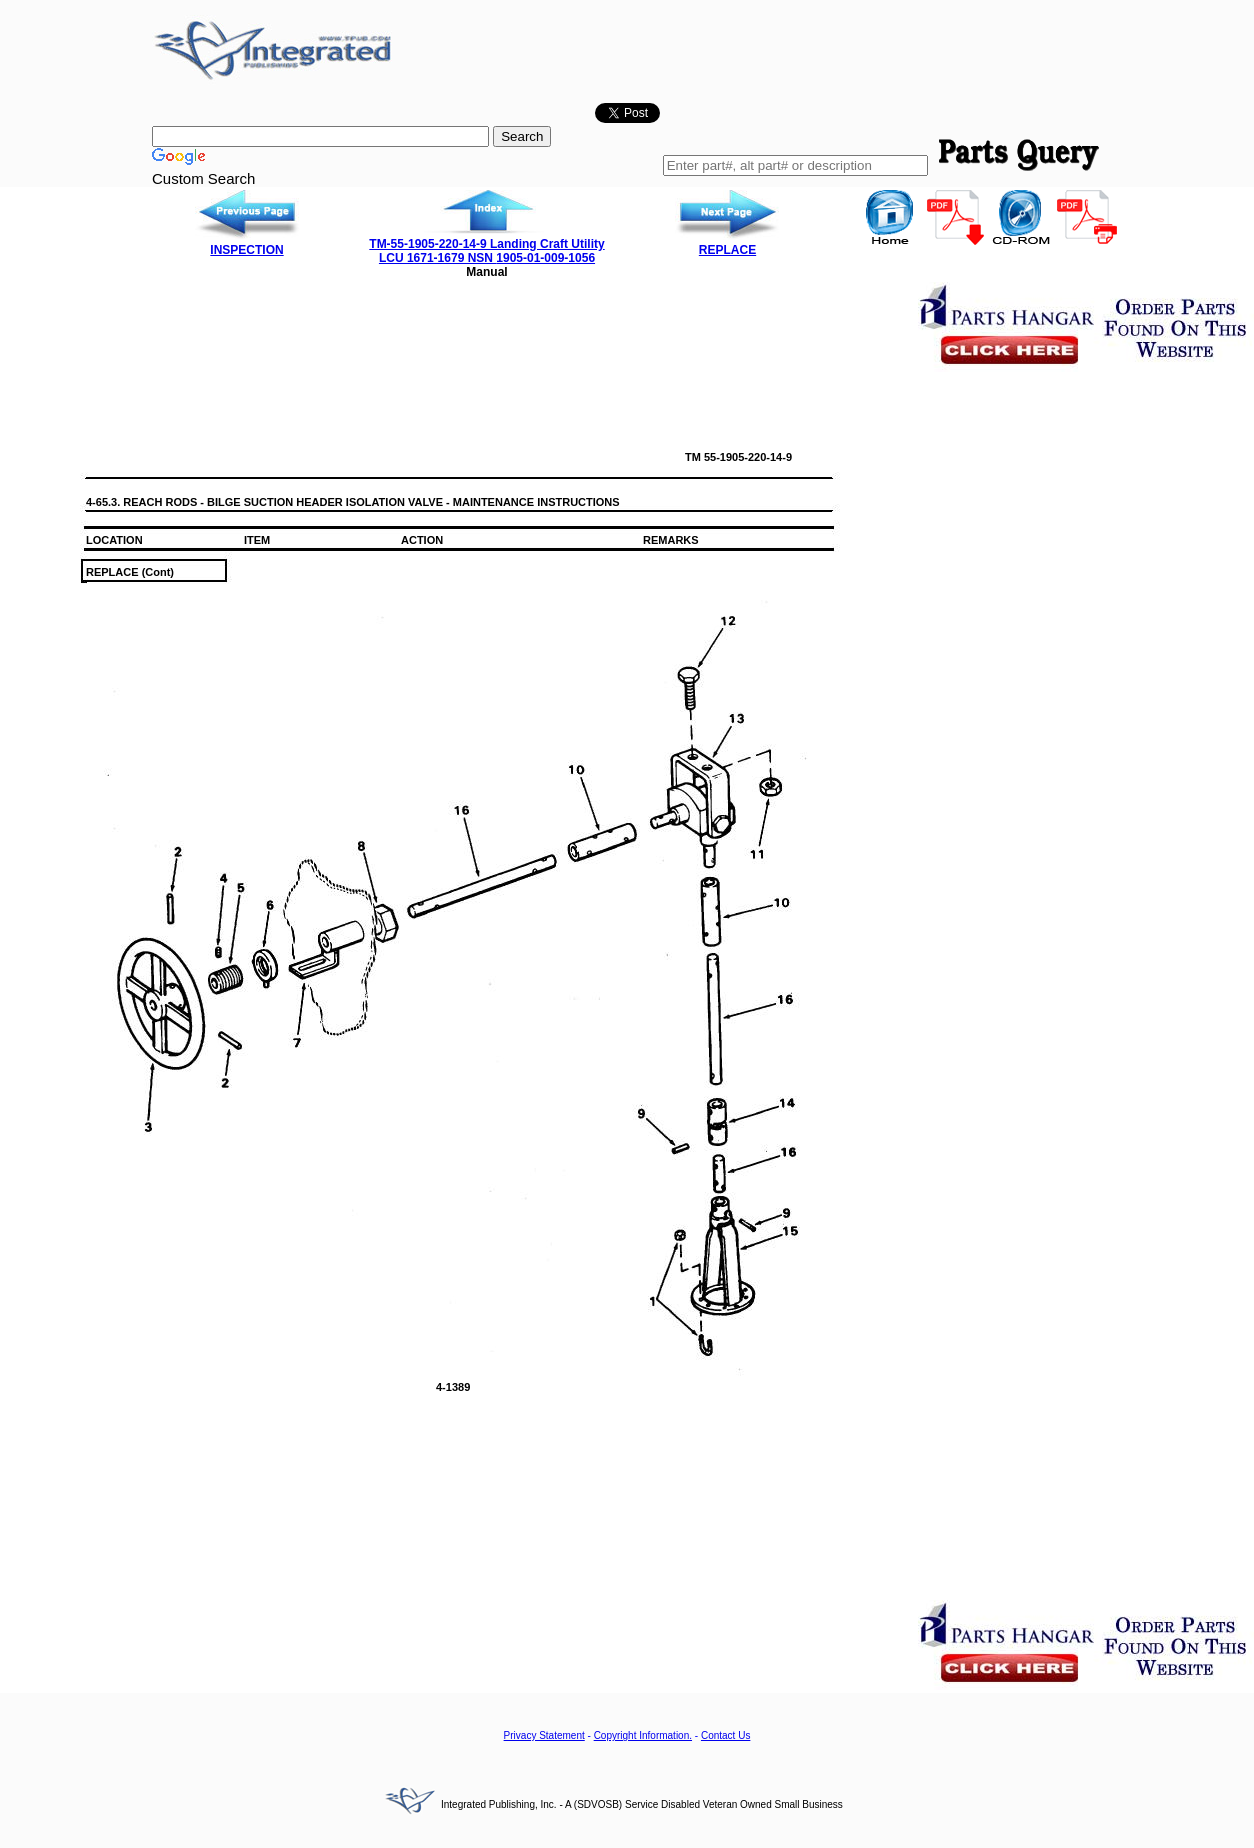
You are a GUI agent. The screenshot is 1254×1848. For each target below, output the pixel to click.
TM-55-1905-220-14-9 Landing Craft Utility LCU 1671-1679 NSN (486, 251)
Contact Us (725, 1735)
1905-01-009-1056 (545, 258)
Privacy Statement (544, 1735)
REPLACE (727, 250)
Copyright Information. (643, 1735)
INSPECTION (246, 250)
